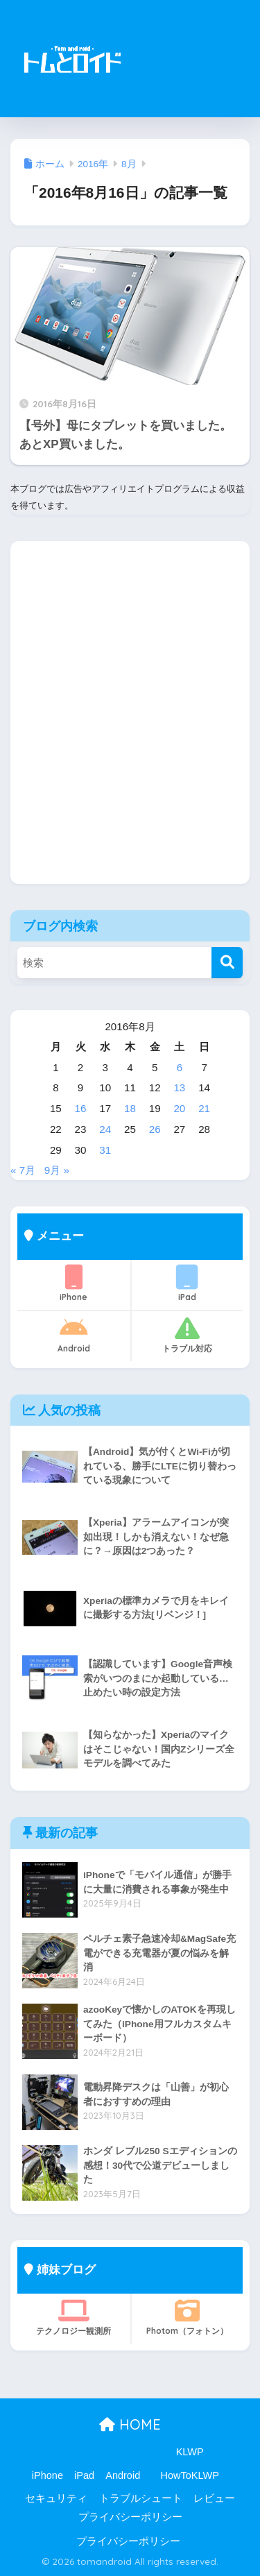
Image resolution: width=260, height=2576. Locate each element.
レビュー (214, 2498)
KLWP (190, 2451)
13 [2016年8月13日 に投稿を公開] (179, 1087)
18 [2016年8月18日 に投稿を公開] (130, 1108)
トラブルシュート (140, 2498)
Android (73, 1335)
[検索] (227, 962)
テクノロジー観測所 (73, 2317)
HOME (130, 2424)
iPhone (73, 1283)
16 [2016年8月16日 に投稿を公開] (81, 1108)
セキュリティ (56, 2498)
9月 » (56, 1170)
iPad (188, 1283)
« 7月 (22, 1170)
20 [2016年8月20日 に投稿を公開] (179, 1108)
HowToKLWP (190, 2475)
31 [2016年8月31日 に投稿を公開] (105, 1150)
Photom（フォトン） (188, 2317)
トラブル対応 (188, 1335)
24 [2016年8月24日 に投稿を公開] (105, 1129)
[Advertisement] (190, 67)
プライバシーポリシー (130, 2517)
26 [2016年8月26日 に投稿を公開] (155, 1129)
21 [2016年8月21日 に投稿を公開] (204, 1108)
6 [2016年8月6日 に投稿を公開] (179, 1067)
